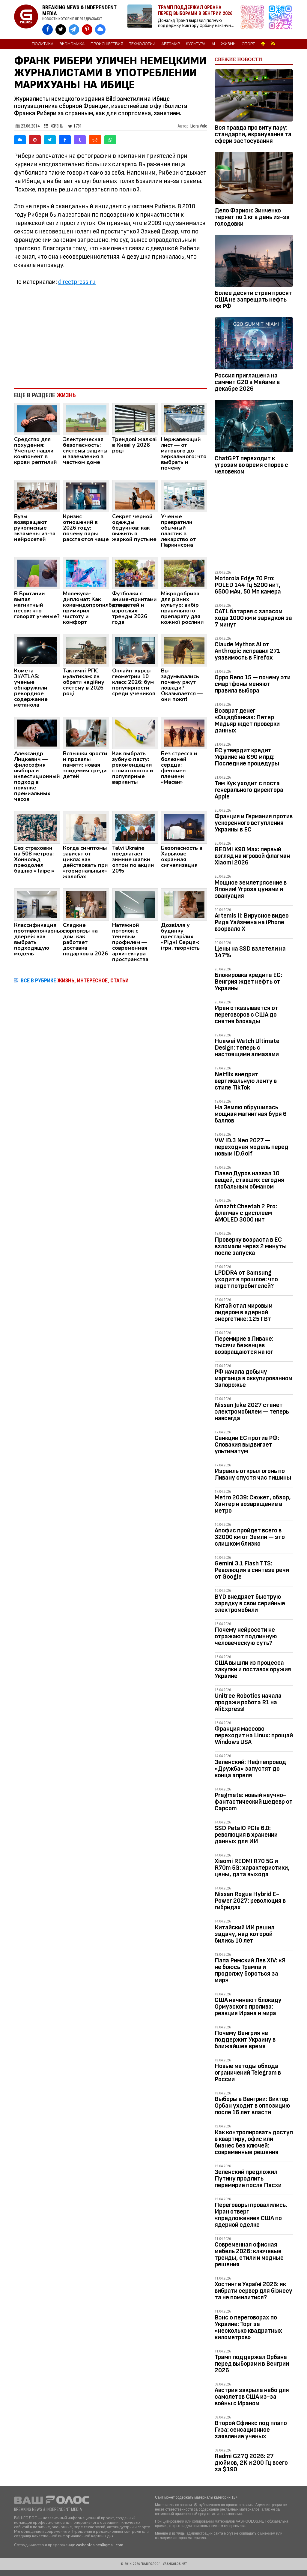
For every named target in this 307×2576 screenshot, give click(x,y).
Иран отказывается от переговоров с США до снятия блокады (246, 1014)
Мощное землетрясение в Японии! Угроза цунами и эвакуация (251, 889)
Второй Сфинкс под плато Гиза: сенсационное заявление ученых (251, 2429)
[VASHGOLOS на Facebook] (47, 29)
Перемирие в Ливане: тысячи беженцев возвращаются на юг (244, 1345)
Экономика (72, 44)
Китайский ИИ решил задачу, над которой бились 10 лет (244, 1934)
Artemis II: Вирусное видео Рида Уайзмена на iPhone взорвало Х (252, 922)
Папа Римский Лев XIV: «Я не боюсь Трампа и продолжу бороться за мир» (250, 1970)
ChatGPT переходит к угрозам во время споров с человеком (251, 465)
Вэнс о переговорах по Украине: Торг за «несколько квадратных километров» (248, 2327)
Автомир (170, 44)
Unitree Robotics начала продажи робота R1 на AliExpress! (248, 1702)
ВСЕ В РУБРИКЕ (75, 980)
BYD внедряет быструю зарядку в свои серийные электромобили (250, 1603)
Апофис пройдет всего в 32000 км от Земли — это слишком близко (250, 1537)
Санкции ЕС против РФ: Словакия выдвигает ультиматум (247, 1444)
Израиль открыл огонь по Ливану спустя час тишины (253, 1474)
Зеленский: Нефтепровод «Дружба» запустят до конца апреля (250, 1768)
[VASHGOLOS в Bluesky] (100, 29)
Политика (42, 44)
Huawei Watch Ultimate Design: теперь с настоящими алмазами (247, 1047)
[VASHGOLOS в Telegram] (74, 29)
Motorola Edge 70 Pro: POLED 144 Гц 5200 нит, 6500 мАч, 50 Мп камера (248, 585)
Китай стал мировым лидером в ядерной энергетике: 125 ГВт (244, 1312)
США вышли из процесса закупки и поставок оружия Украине (253, 1669)
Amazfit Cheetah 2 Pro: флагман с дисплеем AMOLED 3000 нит (246, 1213)
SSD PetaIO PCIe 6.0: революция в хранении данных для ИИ (246, 1834)
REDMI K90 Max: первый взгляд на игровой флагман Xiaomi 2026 (252, 856)
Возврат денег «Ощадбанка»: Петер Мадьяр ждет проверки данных (247, 721)
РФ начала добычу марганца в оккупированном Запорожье (253, 1378)
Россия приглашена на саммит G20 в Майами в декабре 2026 (247, 382)
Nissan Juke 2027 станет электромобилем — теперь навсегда (252, 1411)
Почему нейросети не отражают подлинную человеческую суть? (246, 1636)
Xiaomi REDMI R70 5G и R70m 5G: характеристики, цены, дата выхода (252, 1867)
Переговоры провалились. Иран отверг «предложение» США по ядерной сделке (251, 2215)
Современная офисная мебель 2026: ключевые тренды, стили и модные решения (249, 2254)
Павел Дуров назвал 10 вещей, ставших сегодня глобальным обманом (249, 1180)
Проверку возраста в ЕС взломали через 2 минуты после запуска (251, 1246)
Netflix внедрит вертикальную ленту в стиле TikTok (246, 1081)
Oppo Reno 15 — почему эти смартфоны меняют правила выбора (253, 684)
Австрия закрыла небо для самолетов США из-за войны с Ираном (252, 2396)
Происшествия (107, 44)
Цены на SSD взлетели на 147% (250, 952)
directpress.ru (77, 282)
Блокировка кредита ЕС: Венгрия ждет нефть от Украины (248, 981)
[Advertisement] (110, 334)
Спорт (248, 44)
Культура (195, 44)
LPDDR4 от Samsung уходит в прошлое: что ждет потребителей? (246, 1279)
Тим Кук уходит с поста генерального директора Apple (249, 790)
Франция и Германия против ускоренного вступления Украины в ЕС (254, 823)
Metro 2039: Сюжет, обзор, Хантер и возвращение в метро (253, 1504)
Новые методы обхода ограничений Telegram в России (248, 2072)
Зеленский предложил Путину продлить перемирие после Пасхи (248, 2178)
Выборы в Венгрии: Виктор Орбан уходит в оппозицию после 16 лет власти (252, 2105)
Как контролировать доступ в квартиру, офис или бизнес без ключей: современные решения (254, 2142)
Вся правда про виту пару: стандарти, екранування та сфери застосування (253, 134)
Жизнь (228, 44)
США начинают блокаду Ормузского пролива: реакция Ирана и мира (248, 2006)
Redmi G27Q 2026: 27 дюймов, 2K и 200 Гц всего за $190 (251, 2462)
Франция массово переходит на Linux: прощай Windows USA (254, 1735)
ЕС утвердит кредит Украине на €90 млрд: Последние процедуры (247, 757)
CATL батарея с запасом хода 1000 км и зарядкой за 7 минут (253, 618)
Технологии (142, 44)
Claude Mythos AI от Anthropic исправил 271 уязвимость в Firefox (247, 651)
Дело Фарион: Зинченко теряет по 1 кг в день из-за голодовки (252, 217)
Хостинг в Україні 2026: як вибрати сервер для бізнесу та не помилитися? (253, 2290)
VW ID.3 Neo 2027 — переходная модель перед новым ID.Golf (251, 1147)
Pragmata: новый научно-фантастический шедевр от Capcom (254, 1801)
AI (213, 44)
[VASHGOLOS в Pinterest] (87, 29)
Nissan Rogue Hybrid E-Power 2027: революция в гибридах (250, 1900)
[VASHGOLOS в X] (60, 29)
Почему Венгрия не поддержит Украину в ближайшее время (245, 2039)
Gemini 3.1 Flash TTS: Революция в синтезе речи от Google (252, 1570)
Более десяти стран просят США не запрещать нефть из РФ (253, 299)
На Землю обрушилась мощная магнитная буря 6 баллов (251, 1114)
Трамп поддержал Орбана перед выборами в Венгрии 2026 (252, 2363)
